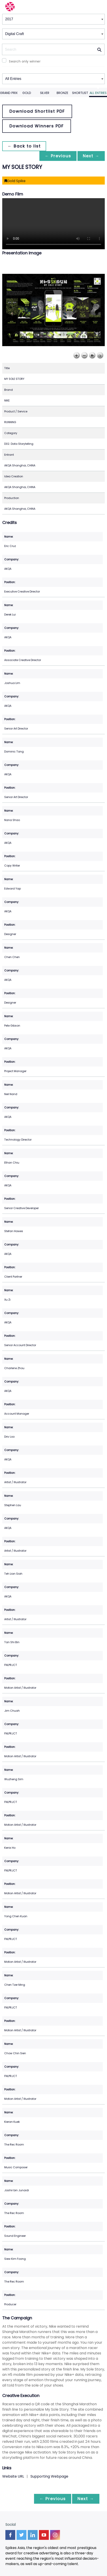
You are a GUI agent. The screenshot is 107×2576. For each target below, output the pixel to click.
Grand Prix (9, 93)
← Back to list (24, 146)
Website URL (13, 2476)
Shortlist (80, 93)
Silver (44, 93)
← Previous (58, 156)
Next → (91, 156)
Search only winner (25, 61)
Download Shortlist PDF (37, 111)
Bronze (62, 93)
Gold (26, 93)
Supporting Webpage (49, 2476)
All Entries (98, 93)
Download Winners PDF (36, 126)
